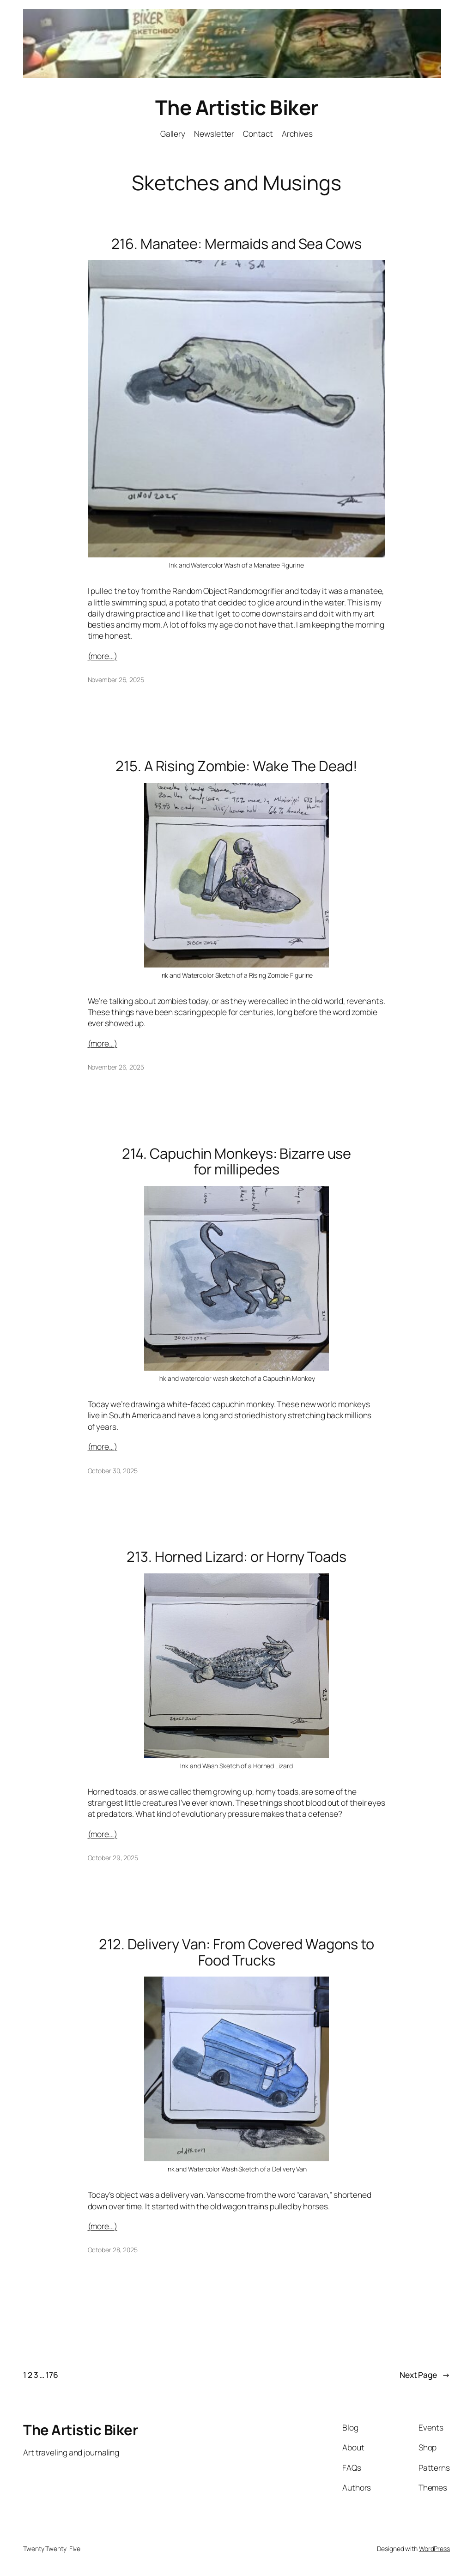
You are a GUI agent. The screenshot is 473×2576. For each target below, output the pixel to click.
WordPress (434, 2548)
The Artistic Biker (236, 107)
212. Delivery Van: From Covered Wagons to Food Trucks (236, 1952)
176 (52, 2374)
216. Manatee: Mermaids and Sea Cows (236, 244)
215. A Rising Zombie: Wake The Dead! (236, 766)
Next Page (425, 2374)
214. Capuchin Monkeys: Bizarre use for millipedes (237, 1161)
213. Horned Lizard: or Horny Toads (236, 1556)
